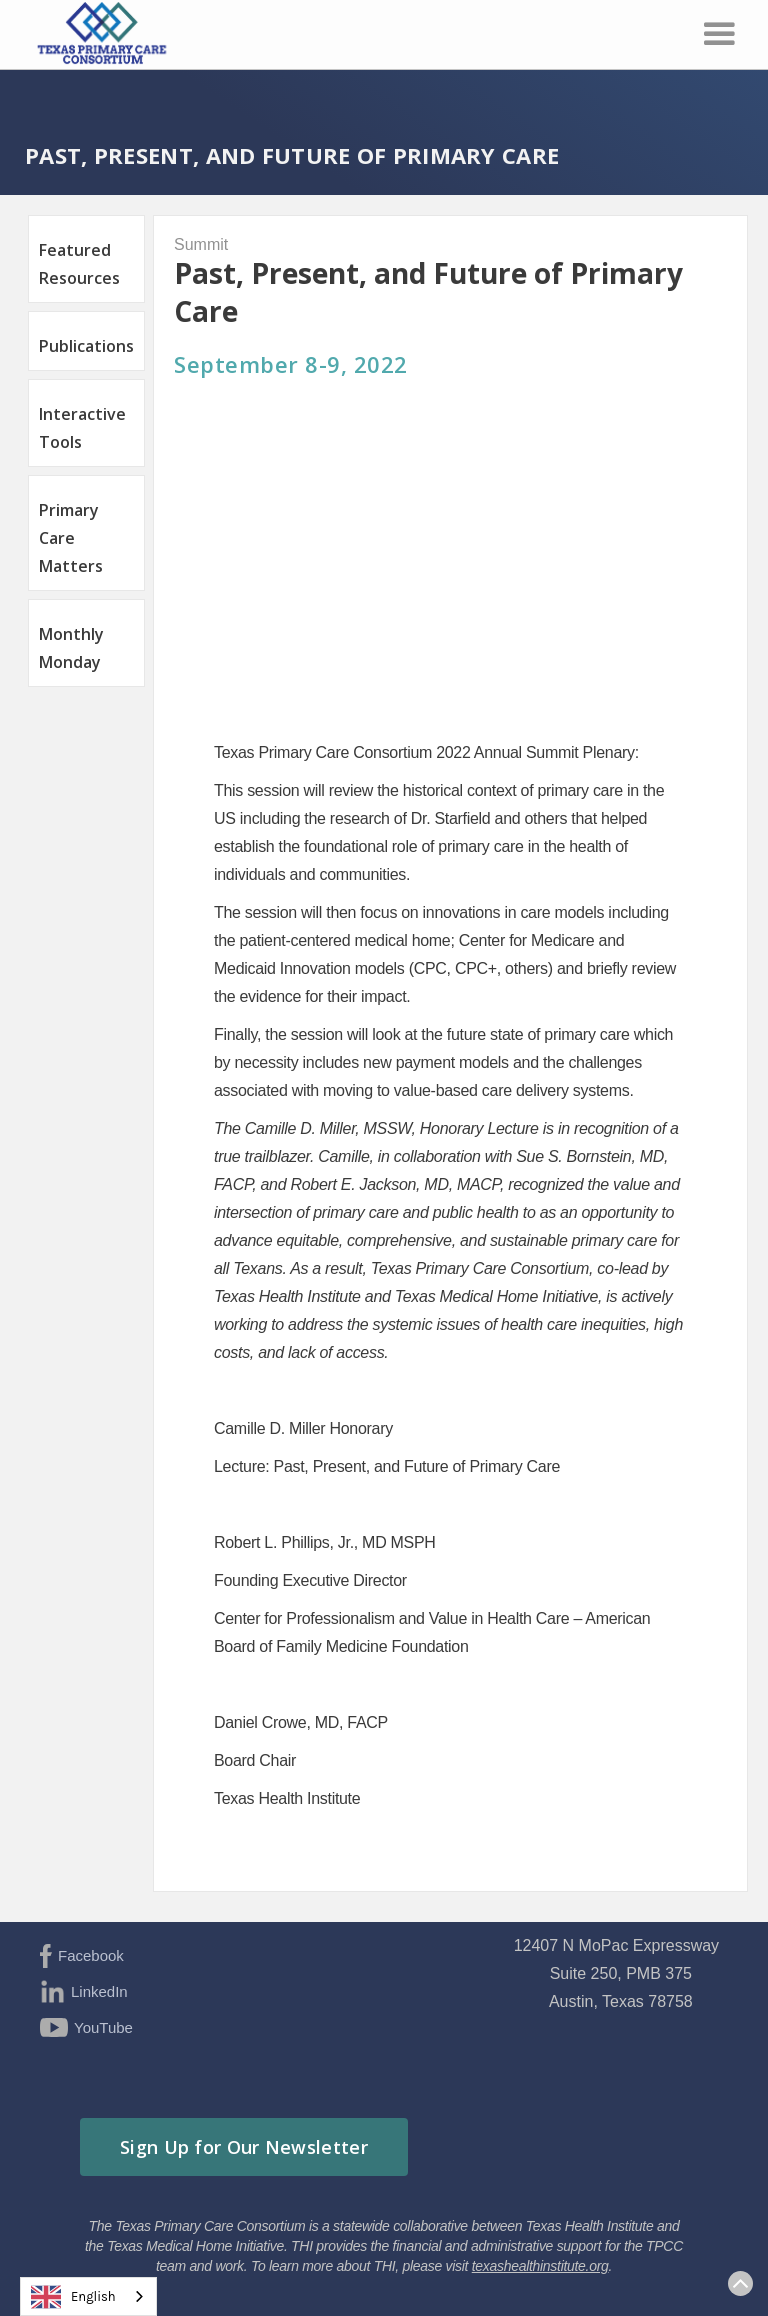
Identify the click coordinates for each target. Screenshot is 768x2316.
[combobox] (88, 2296)
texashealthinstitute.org (540, 2266)
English (73, 2297)
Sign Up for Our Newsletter (244, 2147)
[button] (719, 34)
